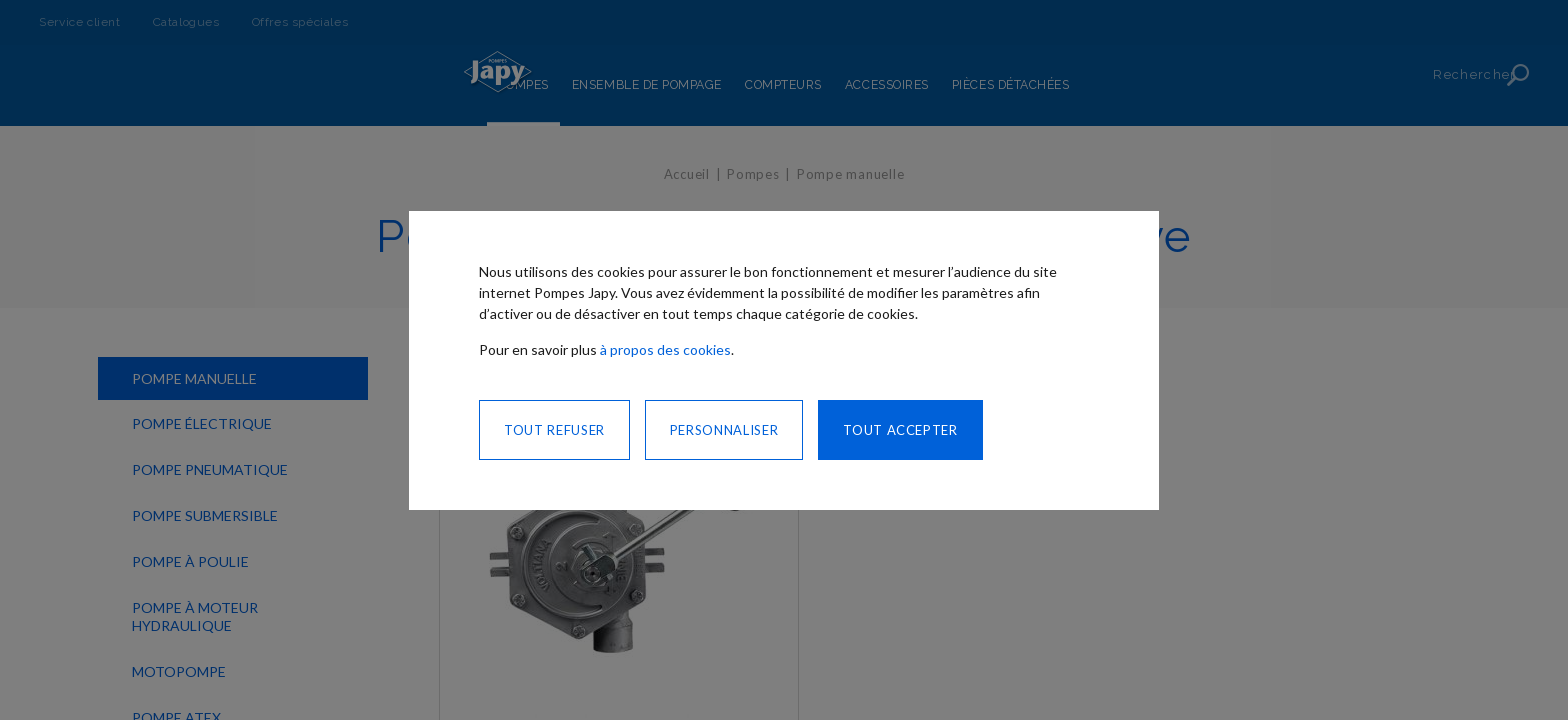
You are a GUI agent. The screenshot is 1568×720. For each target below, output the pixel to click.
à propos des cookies (665, 349)
